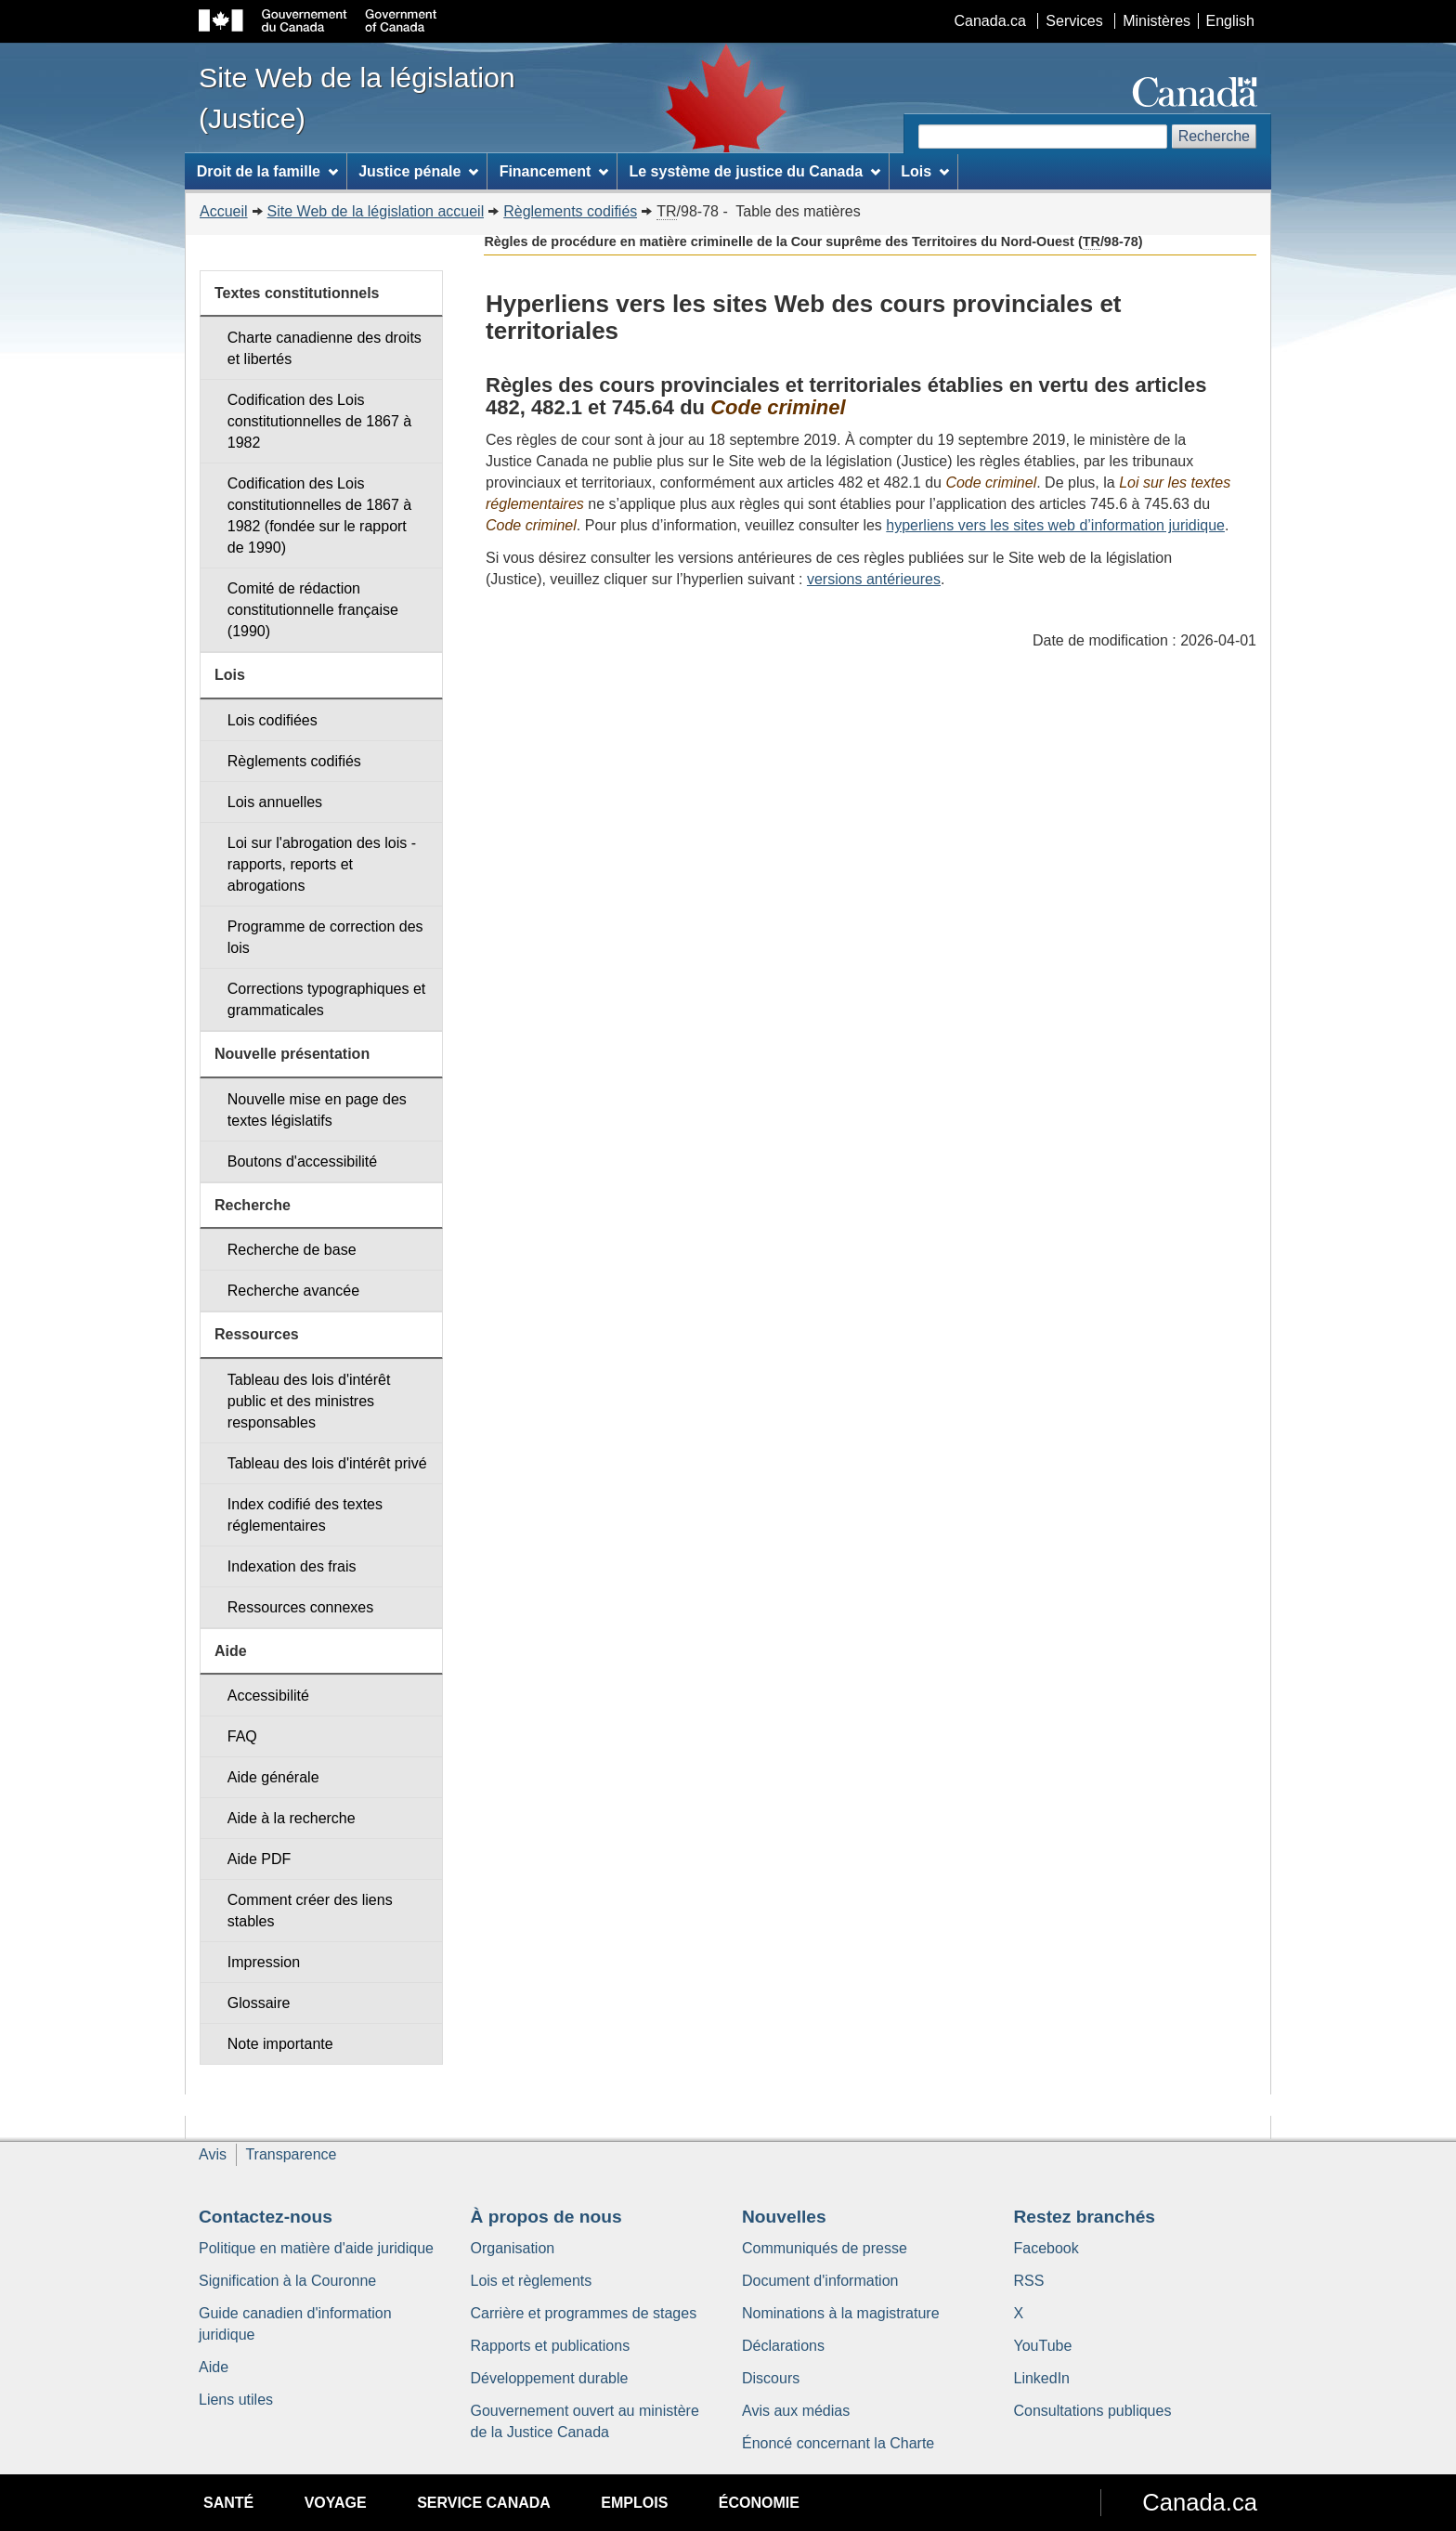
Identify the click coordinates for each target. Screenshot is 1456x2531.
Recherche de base (292, 1250)
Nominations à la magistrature (841, 2313)
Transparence (290, 2154)
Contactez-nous (265, 2216)
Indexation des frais (292, 1566)
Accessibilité (268, 1695)
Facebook (1046, 2248)
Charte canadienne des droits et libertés (325, 348)
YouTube (1043, 2346)
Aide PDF (259, 1859)
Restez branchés (1085, 2216)
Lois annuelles (275, 802)
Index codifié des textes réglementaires (305, 1514)
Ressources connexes (300, 1607)
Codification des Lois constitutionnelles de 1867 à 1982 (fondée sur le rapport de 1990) (319, 515)
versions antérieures (874, 579)
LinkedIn (1042, 2378)
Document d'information (820, 2281)
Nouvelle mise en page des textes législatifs (317, 1110)
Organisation (513, 2248)
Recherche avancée (293, 1290)
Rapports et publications (550, 2346)
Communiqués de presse (824, 2248)
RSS (1029, 2281)
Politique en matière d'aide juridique (316, 2248)
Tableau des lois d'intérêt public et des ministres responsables (309, 1401)
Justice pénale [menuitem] (418, 171)
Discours (771, 2378)
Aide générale (273, 1777)
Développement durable (550, 2378)
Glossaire (259, 2003)
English (1230, 21)
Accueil (224, 211)
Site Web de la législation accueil (376, 211)
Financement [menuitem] (554, 171)
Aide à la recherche (292, 1818)
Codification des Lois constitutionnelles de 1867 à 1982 (319, 421)
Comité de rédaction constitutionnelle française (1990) (313, 610)
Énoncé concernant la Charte (838, 2443)
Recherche (1214, 136)
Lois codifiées (273, 720)
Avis (213, 2154)
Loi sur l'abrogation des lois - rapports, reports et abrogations (322, 864)
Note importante (280, 2044)
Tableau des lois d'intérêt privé (327, 1463)
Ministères (1156, 21)
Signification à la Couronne (287, 2281)
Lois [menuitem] (925, 171)
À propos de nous (546, 2216)
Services (1074, 21)
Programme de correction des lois (325, 937)
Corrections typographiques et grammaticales (326, 999)
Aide (213, 2367)
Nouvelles (784, 2216)
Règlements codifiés (570, 211)
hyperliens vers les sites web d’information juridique (1055, 525)
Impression (264, 1962)
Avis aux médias (796, 2411)
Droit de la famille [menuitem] (267, 171)
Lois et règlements (531, 2281)
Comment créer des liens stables (310, 1910)
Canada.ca (990, 21)
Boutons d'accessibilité (302, 1161)
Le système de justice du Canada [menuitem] (754, 171)
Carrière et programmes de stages (584, 2313)
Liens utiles (236, 2399)
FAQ (242, 1736)
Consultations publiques (1093, 2411)
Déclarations (783, 2346)
